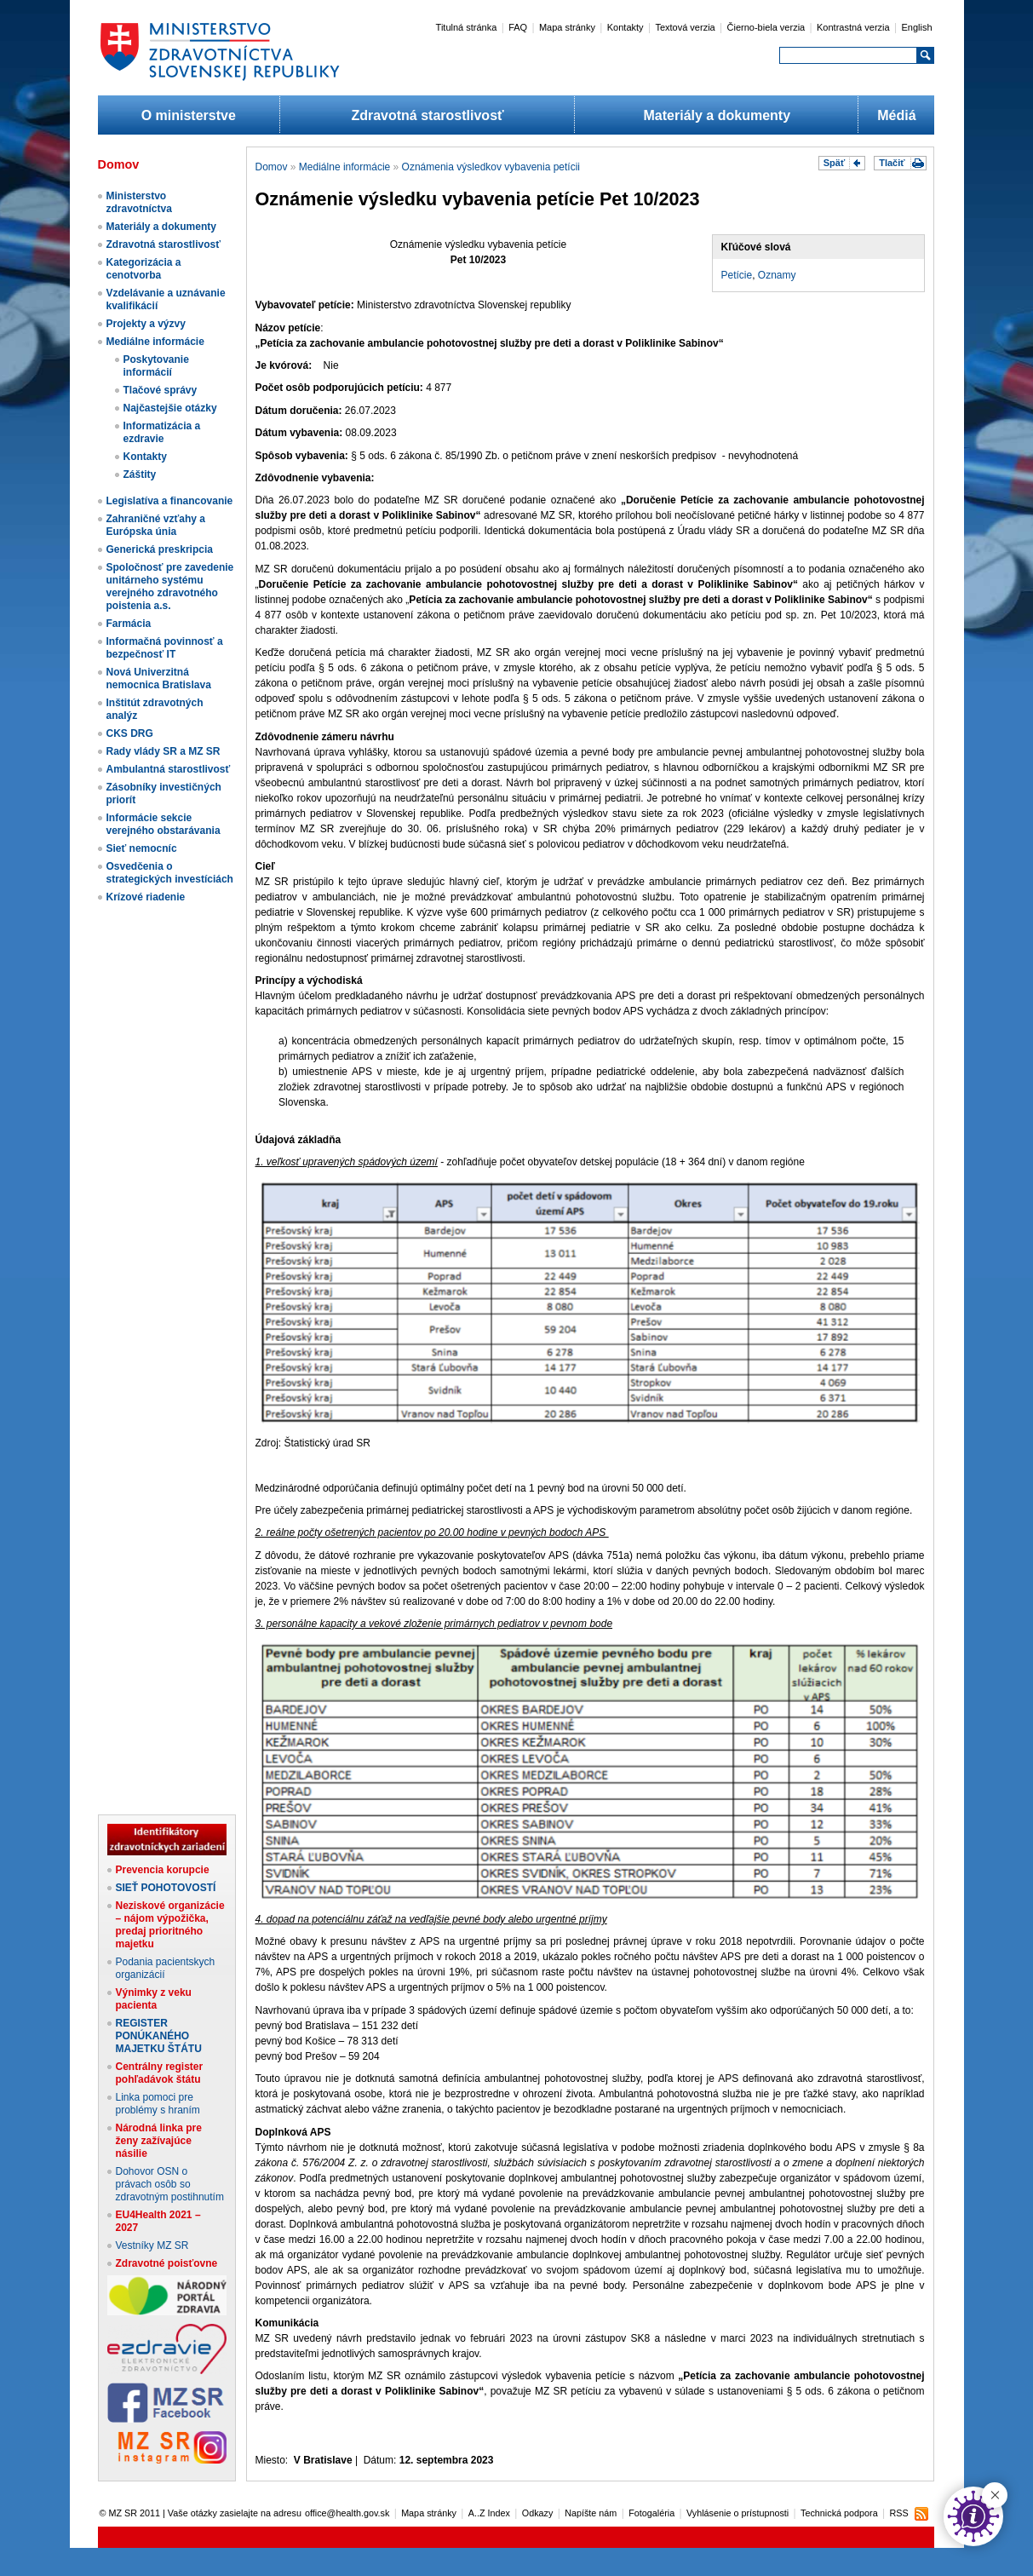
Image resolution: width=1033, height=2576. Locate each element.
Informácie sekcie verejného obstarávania (163, 824)
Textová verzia (684, 27)
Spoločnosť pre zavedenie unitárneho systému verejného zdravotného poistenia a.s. (170, 586)
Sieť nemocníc (141, 848)
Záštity (140, 474)
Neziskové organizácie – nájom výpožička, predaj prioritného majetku (170, 1925)
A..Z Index (489, 2513)
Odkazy (538, 2513)
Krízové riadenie (146, 897)
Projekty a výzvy (146, 324)
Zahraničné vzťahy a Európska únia (155, 525)
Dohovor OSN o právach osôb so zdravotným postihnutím (170, 2184)
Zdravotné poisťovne (167, 2263)
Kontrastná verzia (853, 27)
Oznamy (777, 275)
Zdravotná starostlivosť (427, 115)
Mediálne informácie (155, 342)
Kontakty (625, 27)
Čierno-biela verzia (766, 27)
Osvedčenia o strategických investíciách (169, 872)
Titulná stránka (466, 27)
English (916, 27)
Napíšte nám (591, 2513)
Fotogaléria (651, 2513)
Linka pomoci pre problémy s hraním (158, 2103)
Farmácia (129, 624)
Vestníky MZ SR (152, 2245)
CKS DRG (129, 733)
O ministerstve (188, 115)
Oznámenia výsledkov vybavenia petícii (491, 167)
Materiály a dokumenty (717, 115)
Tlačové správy (160, 390)
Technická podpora (839, 2513)
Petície (737, 275)
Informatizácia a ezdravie (162, 432)
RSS (898, 2513)
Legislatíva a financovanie (169, 501)
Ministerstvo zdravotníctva (139, 202)
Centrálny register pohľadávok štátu (160, 2073)
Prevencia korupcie (162, 1870)
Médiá (896, 115)
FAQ (517, 27)
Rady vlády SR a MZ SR (163, 751)
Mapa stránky (567, 27)
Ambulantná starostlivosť (168, 769)
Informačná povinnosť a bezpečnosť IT (164, 647)
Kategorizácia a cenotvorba (143, 268)
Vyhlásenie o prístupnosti (737, 2513)
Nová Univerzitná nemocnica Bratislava (158, 678)
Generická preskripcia (159, 549)
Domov (271, 167)
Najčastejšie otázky (170, 408)
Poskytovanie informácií (156, 366)
